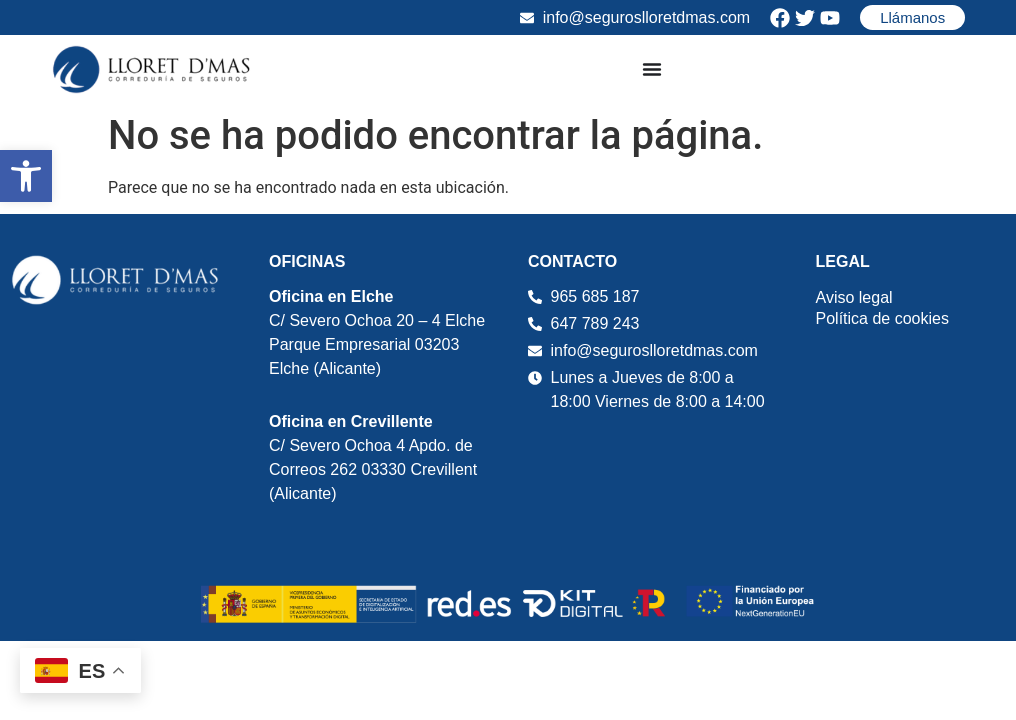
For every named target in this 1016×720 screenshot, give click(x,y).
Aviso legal (854, 297)
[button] (26, 176)
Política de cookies (882, 318)
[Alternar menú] (652, 69)
